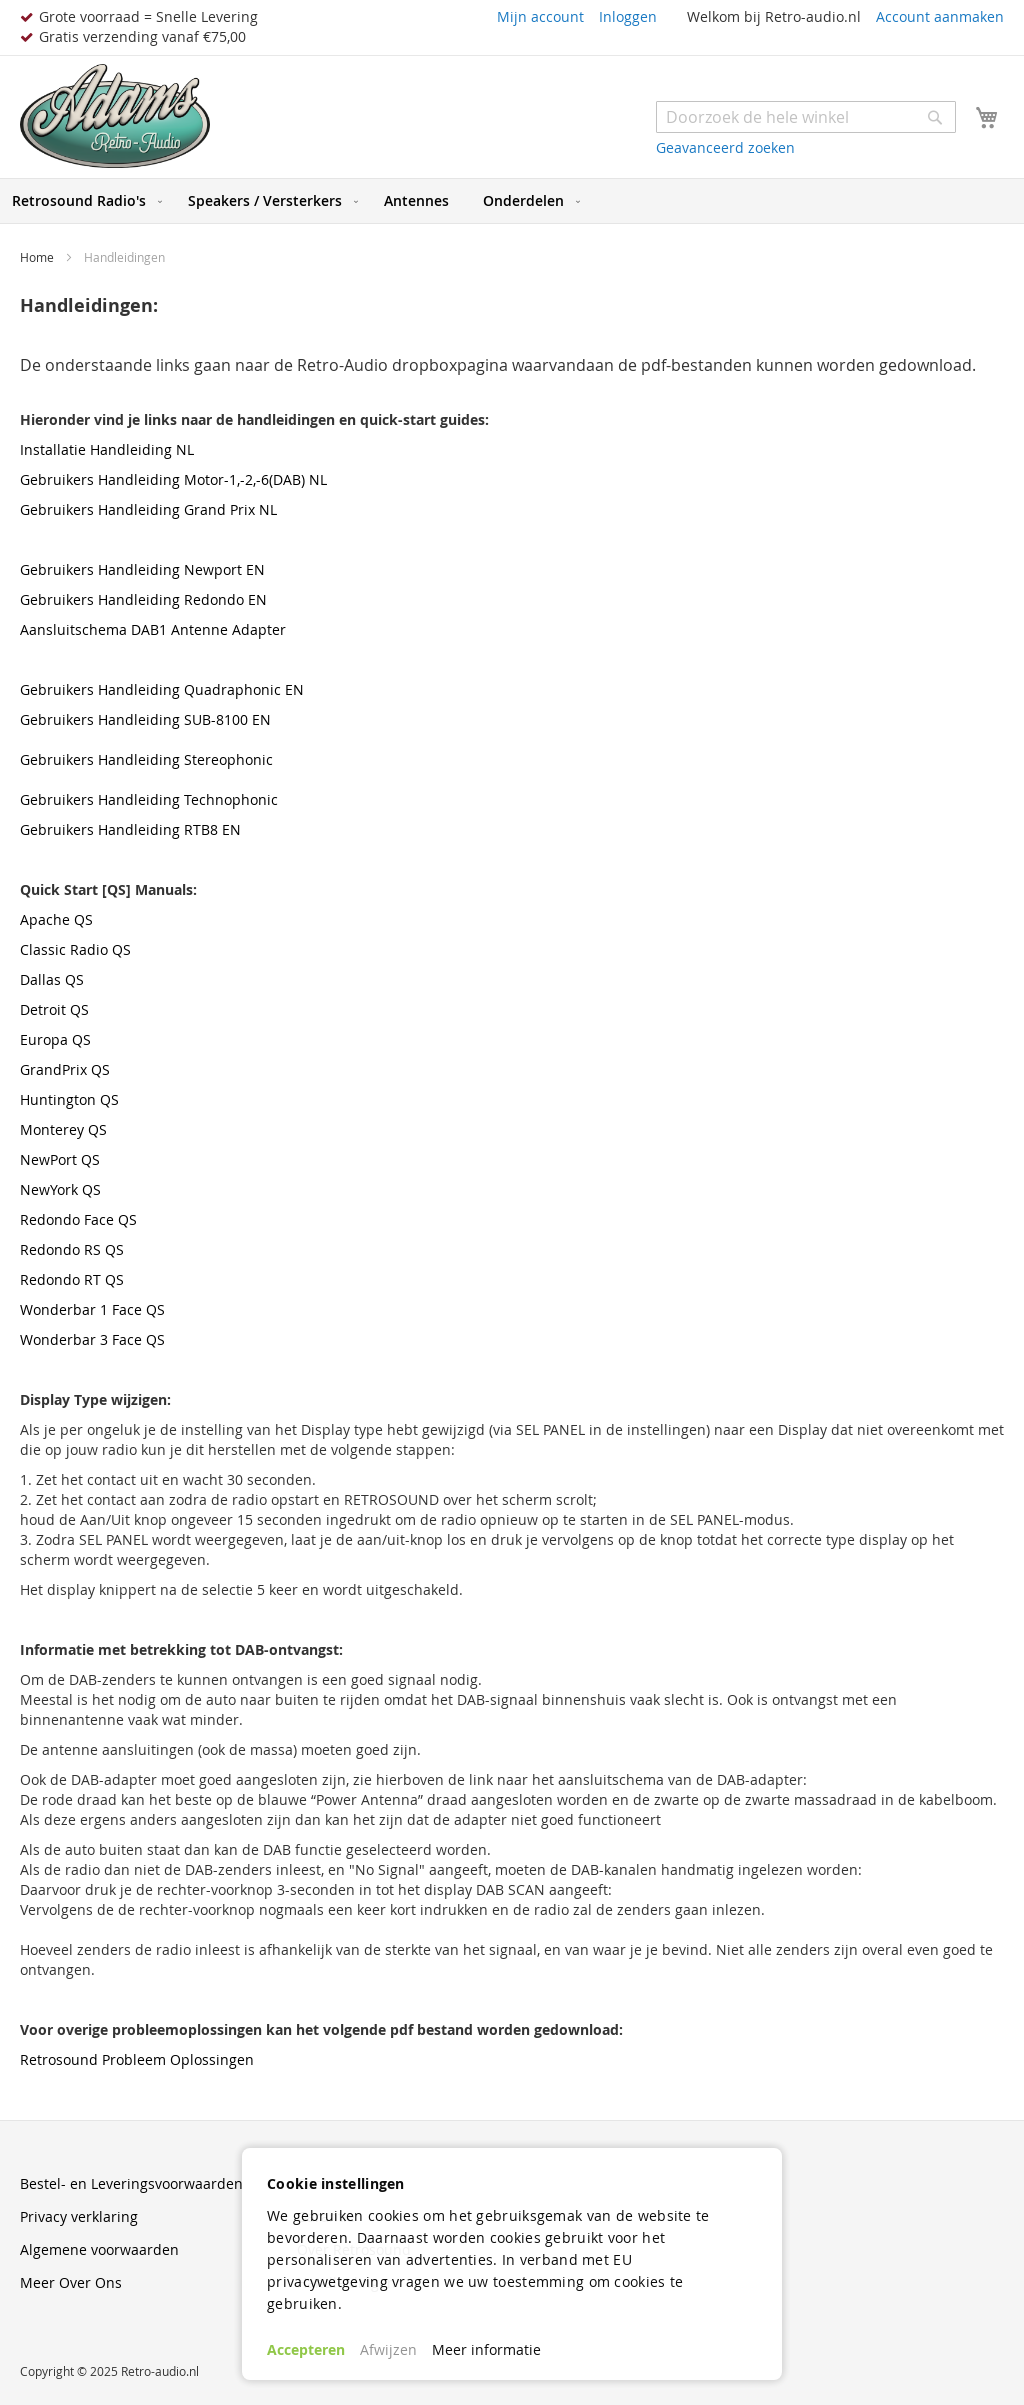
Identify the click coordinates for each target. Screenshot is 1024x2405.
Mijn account (540, 16)
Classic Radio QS (75, 949)
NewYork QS (60, 1189)
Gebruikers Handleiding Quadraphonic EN (162, 689)
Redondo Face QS (78, 1219)
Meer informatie (486, 2349)
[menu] (512, 201)
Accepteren (306, 2349)
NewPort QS (60, 1159)
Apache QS (56, 919)
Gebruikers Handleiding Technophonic (149, 799)
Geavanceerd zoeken (725, 147)
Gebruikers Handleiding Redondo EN (143, 599)
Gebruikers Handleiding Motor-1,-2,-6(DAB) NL (173, 479)
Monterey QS (63, 1129)
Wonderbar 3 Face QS (92, 1339)
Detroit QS (54, 1009)
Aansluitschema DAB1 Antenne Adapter (153, 629)
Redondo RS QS (72, 1249)
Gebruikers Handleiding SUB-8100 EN (145, 719)
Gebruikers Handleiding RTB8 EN (130, 829)
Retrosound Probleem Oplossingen (137, 2059)
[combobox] (806, 117)
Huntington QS (69, 1099)
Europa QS (55, 1039)
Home (38, 257)
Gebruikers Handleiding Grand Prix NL (148, 509)
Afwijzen (388, 2349)
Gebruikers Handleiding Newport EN (142, 569)
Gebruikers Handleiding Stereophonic (146, 759)
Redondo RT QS (72, 1279)
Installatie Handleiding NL (107, 449)
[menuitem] (83, 201)
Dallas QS (52, 979)
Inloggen (628, 16)
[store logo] (115, 116)
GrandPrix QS (65, 1069)
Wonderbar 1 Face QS (92, 1309)
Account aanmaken (940, 16)
